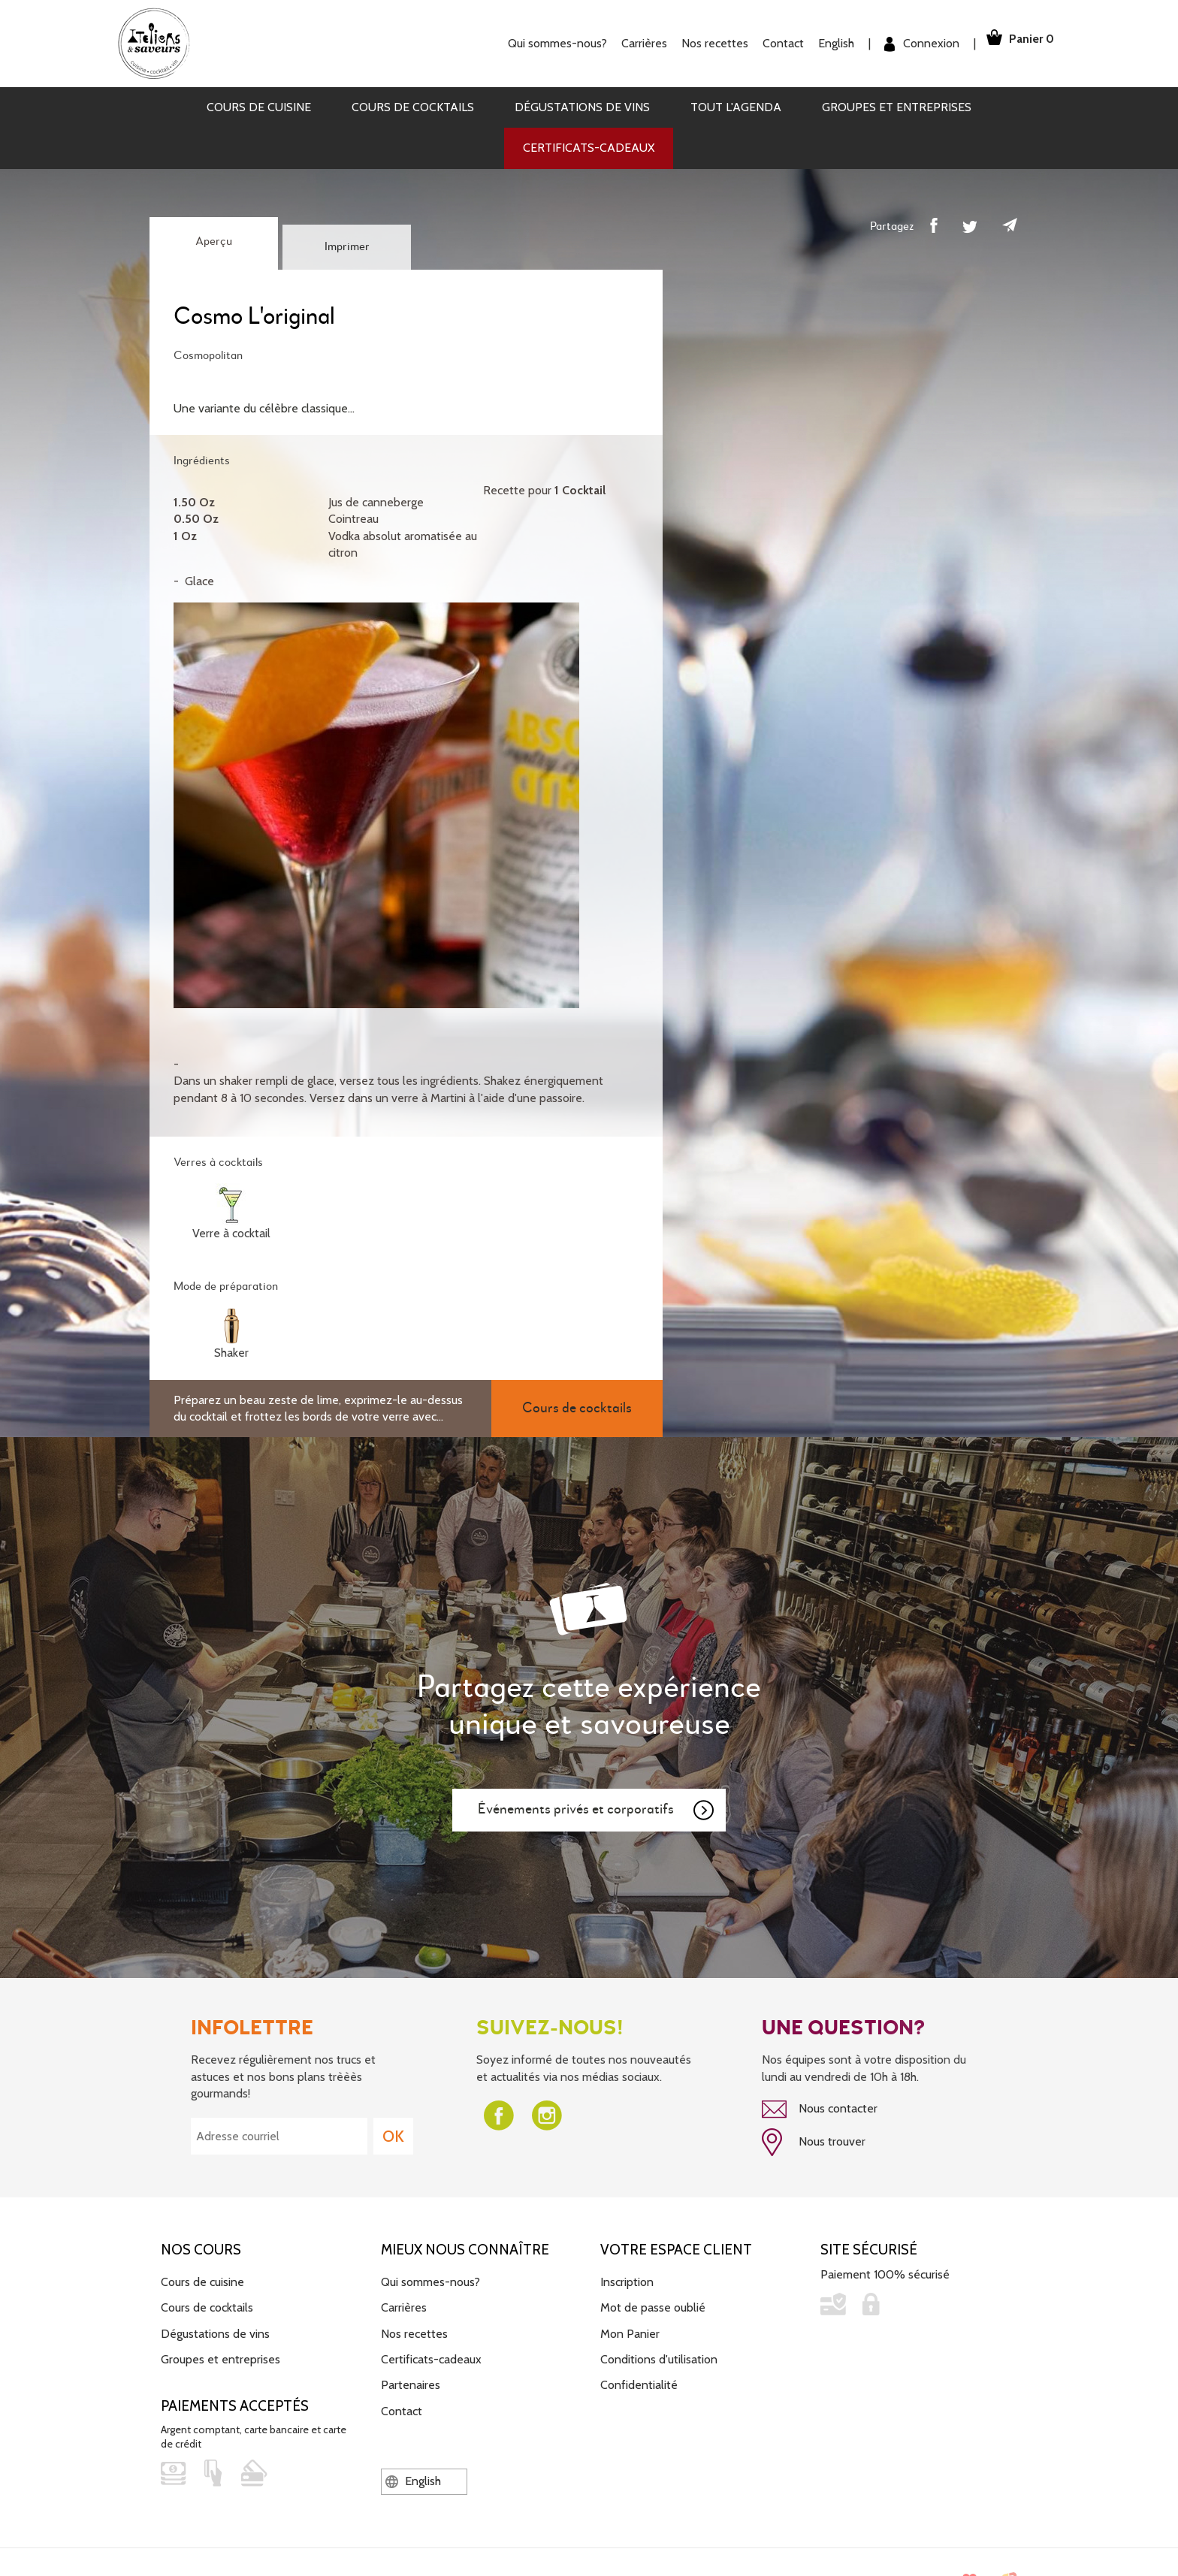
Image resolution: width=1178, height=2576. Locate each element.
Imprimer (347, 247)
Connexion (907, 44)
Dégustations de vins (582, 107)
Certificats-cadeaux (588, 147)
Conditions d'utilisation (658, 2355)
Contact (769, 43)
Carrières (630, 43)
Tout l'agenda (735, 107)
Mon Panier (630, 2328)
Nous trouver (813, 2140)
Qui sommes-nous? (543, 43)
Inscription (627, 2277)
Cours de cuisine (259, 107)
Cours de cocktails (413, 107)
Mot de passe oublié (652, 2303)
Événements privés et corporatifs (596, 1810)
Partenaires (410, 2380)
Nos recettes (700, 43)
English (822, 43)
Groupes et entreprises (896, 107)
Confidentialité (639, 2380)
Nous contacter (819, 2109)
